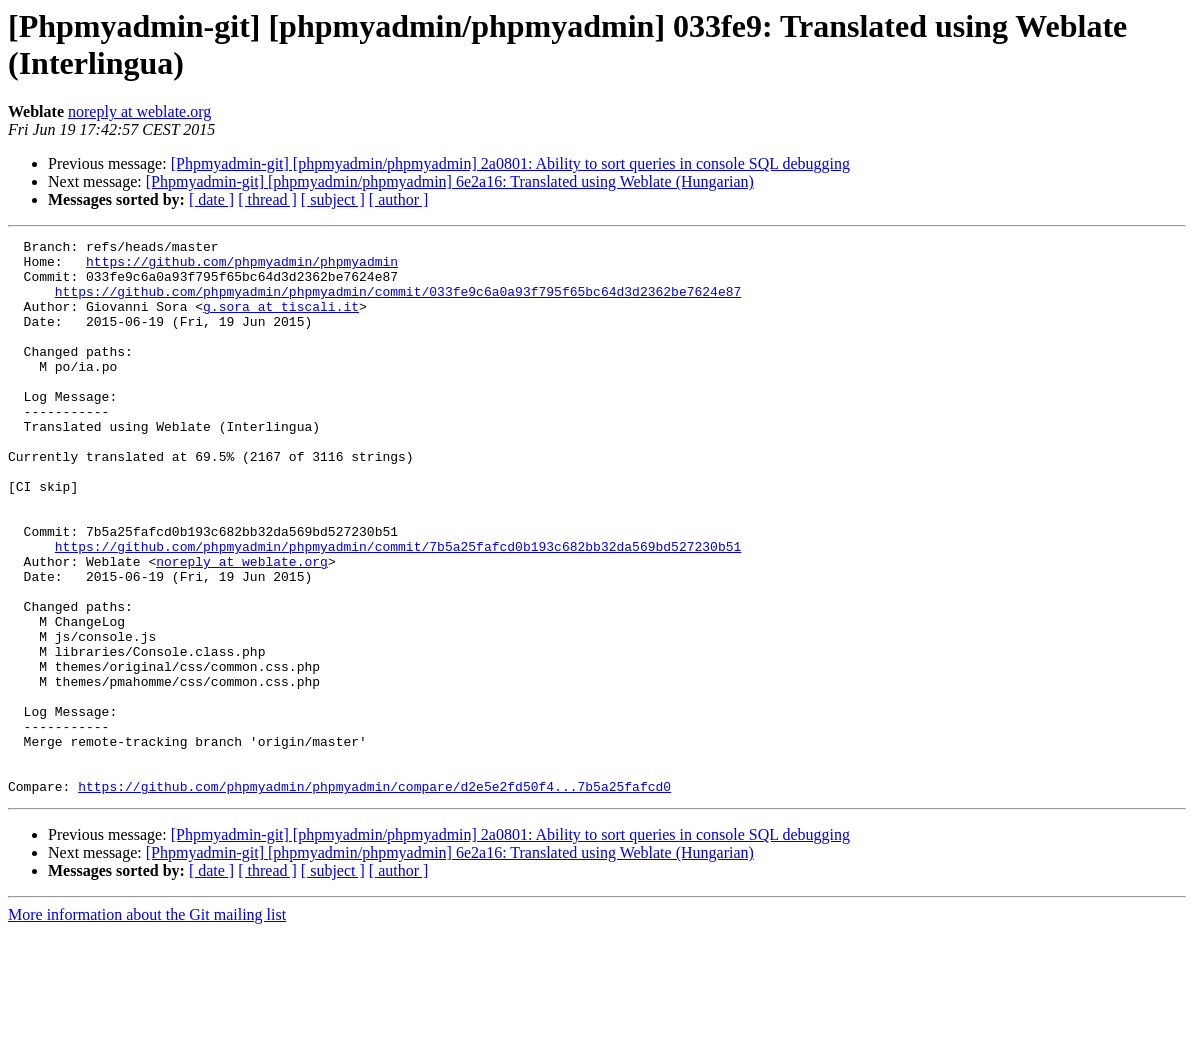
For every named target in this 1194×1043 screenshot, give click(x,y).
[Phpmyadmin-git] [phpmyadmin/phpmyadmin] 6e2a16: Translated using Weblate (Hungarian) (450, 181)
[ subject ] (333, 199)
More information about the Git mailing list (147, 1025)
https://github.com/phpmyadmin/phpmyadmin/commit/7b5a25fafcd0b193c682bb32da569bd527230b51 (398, 609)
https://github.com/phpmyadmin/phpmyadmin (242, 267)
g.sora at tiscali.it (281, 321)
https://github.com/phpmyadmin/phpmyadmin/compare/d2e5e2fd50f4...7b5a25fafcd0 (374, 897)
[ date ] (211, 199)
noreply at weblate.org (139, 111)
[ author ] (399, 199)
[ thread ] (267, 199)
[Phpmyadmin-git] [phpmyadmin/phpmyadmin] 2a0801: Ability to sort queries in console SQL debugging (510, 163)
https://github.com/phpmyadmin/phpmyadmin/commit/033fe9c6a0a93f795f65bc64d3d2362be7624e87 (398, 303)
